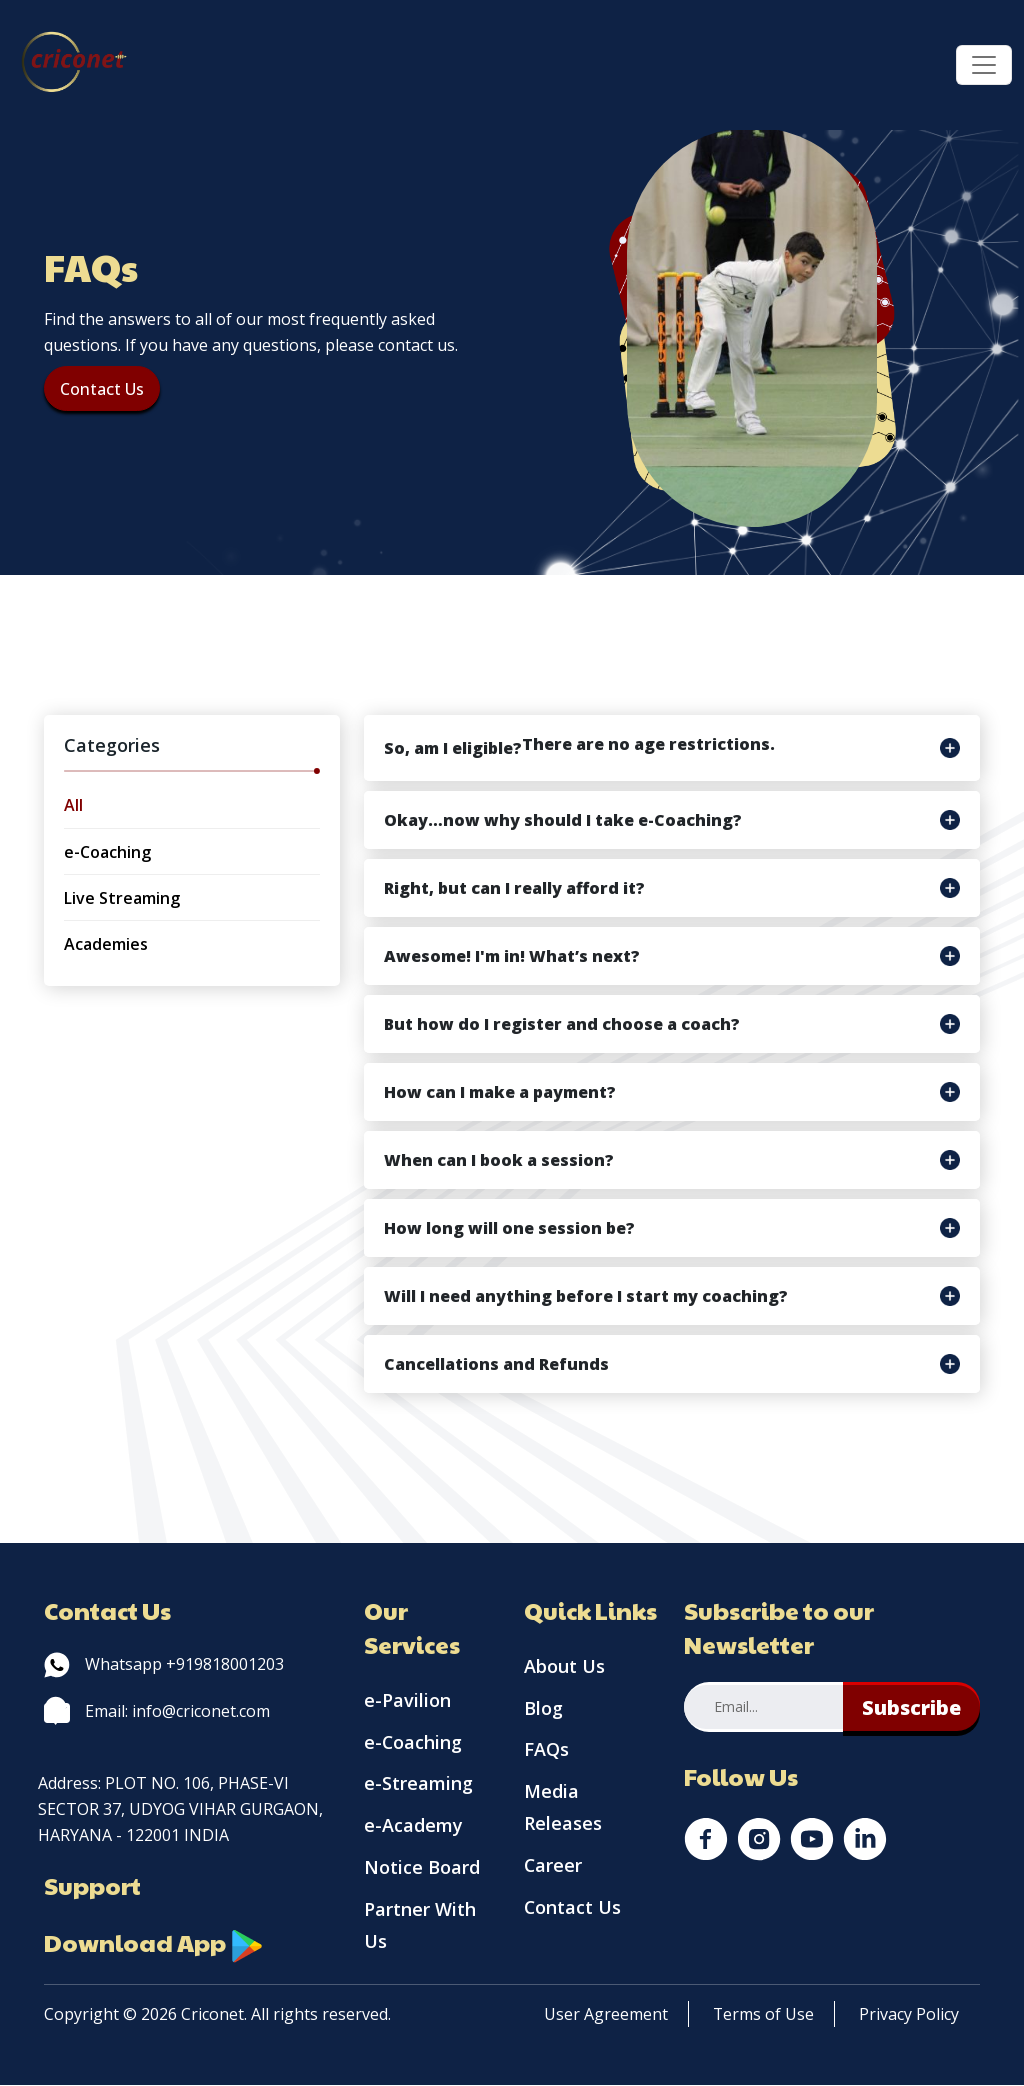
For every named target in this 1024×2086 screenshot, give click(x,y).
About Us (564, 1667)
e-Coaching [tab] (107, 852)
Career (553, 1867)
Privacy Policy (910, 2015)
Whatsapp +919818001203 (164, 1664)
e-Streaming (418, 1785)
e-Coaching (413, 1743)
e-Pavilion (407, 1701)
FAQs (546, 1751)
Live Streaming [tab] (122, 898)
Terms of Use (764, 2015)
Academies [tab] (106, 944)
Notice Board (422, 1869)
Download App (154, 1943)
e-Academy (413, 1827)
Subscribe (911, 1707)
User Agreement (606, 2015)
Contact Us (102, 389)
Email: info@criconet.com (157, 1711)
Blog (543, 1709)
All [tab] (73, 805)
